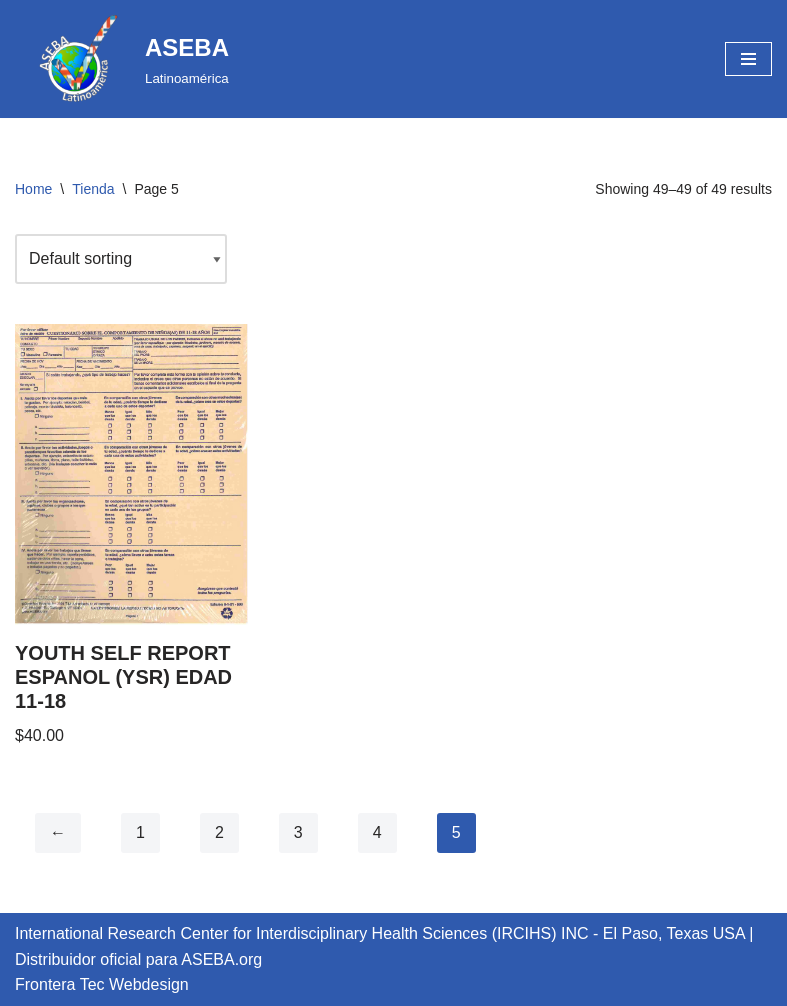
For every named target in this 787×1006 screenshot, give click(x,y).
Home (33, 189)
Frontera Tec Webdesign (102, 984)
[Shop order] (121, 259)
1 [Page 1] (140, 832)
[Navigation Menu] (748, 59)
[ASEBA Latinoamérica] (122, 59)
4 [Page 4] (377, 832)
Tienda (93, 189)
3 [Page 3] (298, 832)
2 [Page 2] (219, 832)
